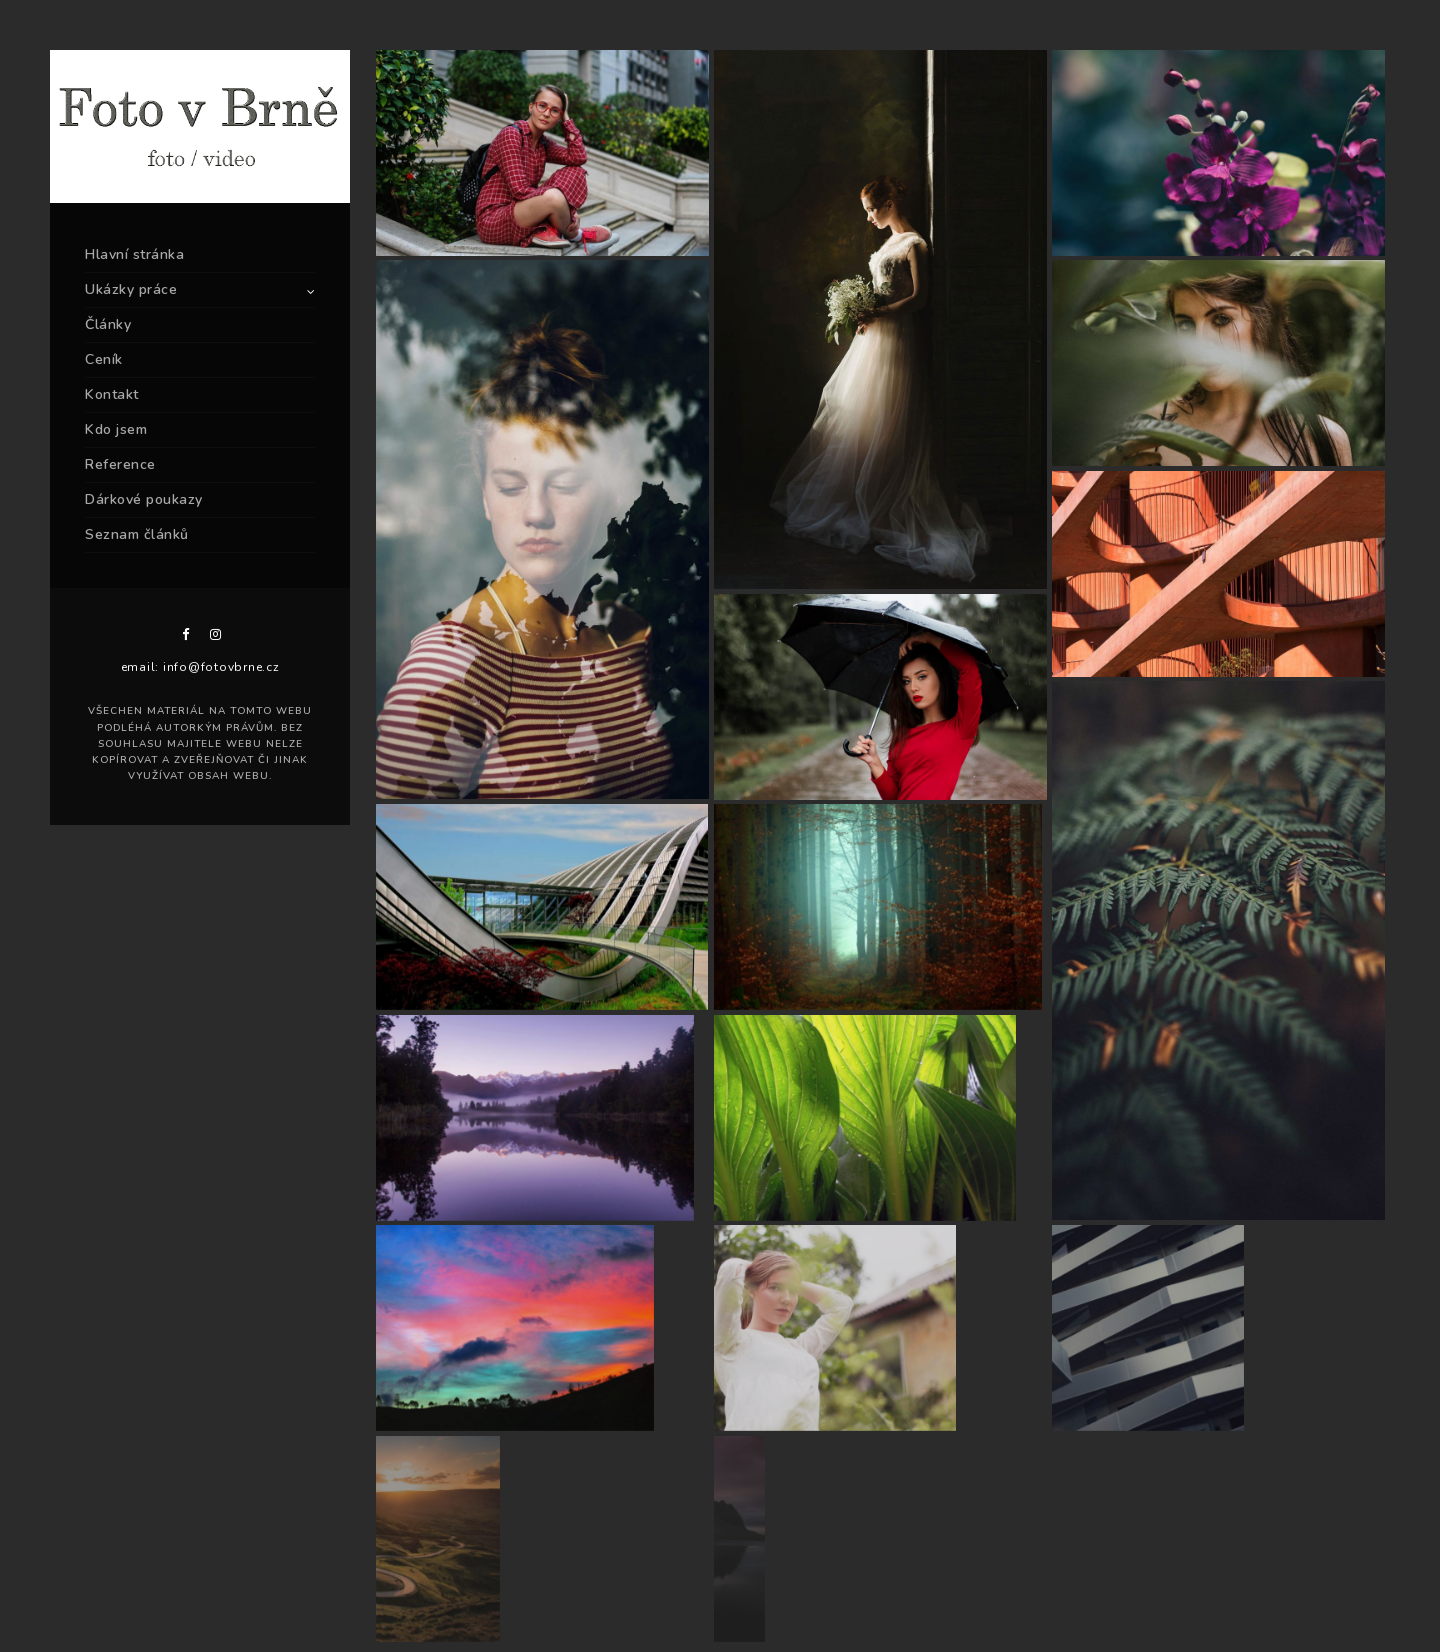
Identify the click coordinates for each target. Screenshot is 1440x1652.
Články (108, 324)
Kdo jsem (116, 429)
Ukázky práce (131, 289)
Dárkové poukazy (144, 499)
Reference (120, 464)
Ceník (104, 359)
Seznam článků (137, 534)
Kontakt (112, 394)
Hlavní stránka (134, 254)
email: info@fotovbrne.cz (200, 667)
